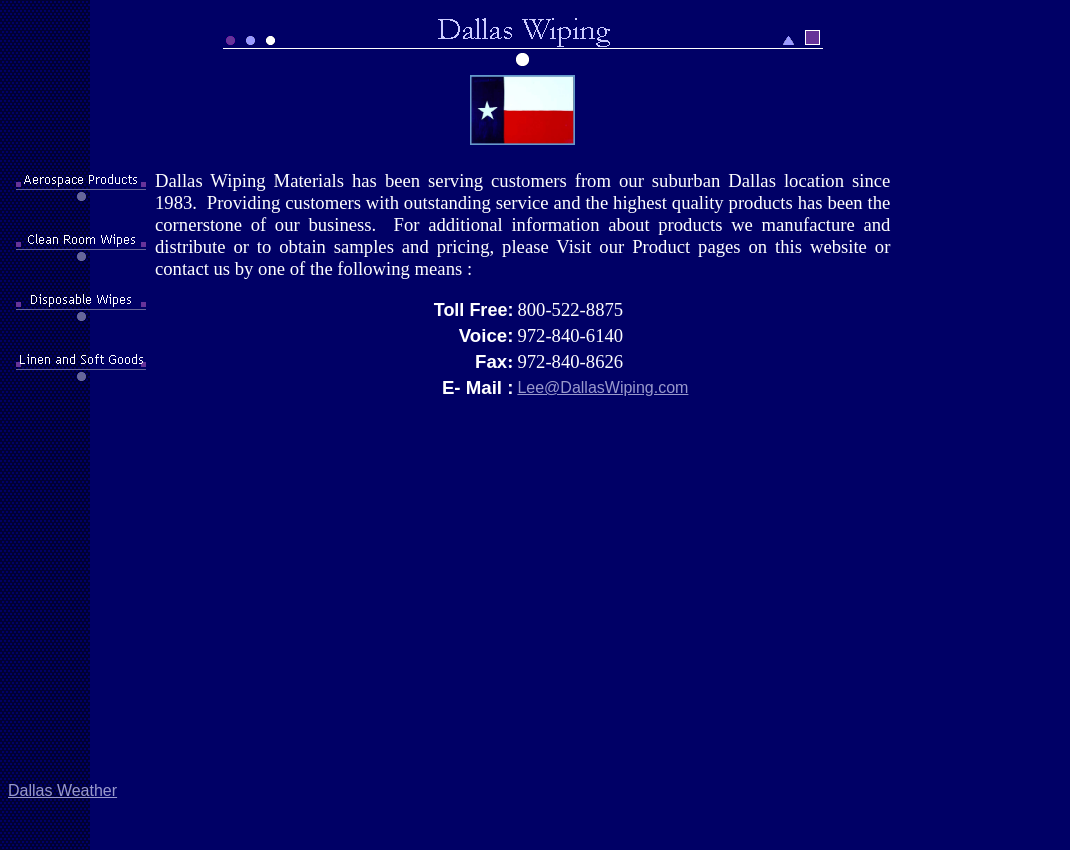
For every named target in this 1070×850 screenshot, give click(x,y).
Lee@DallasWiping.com (602, 387)
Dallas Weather (62, 790)
